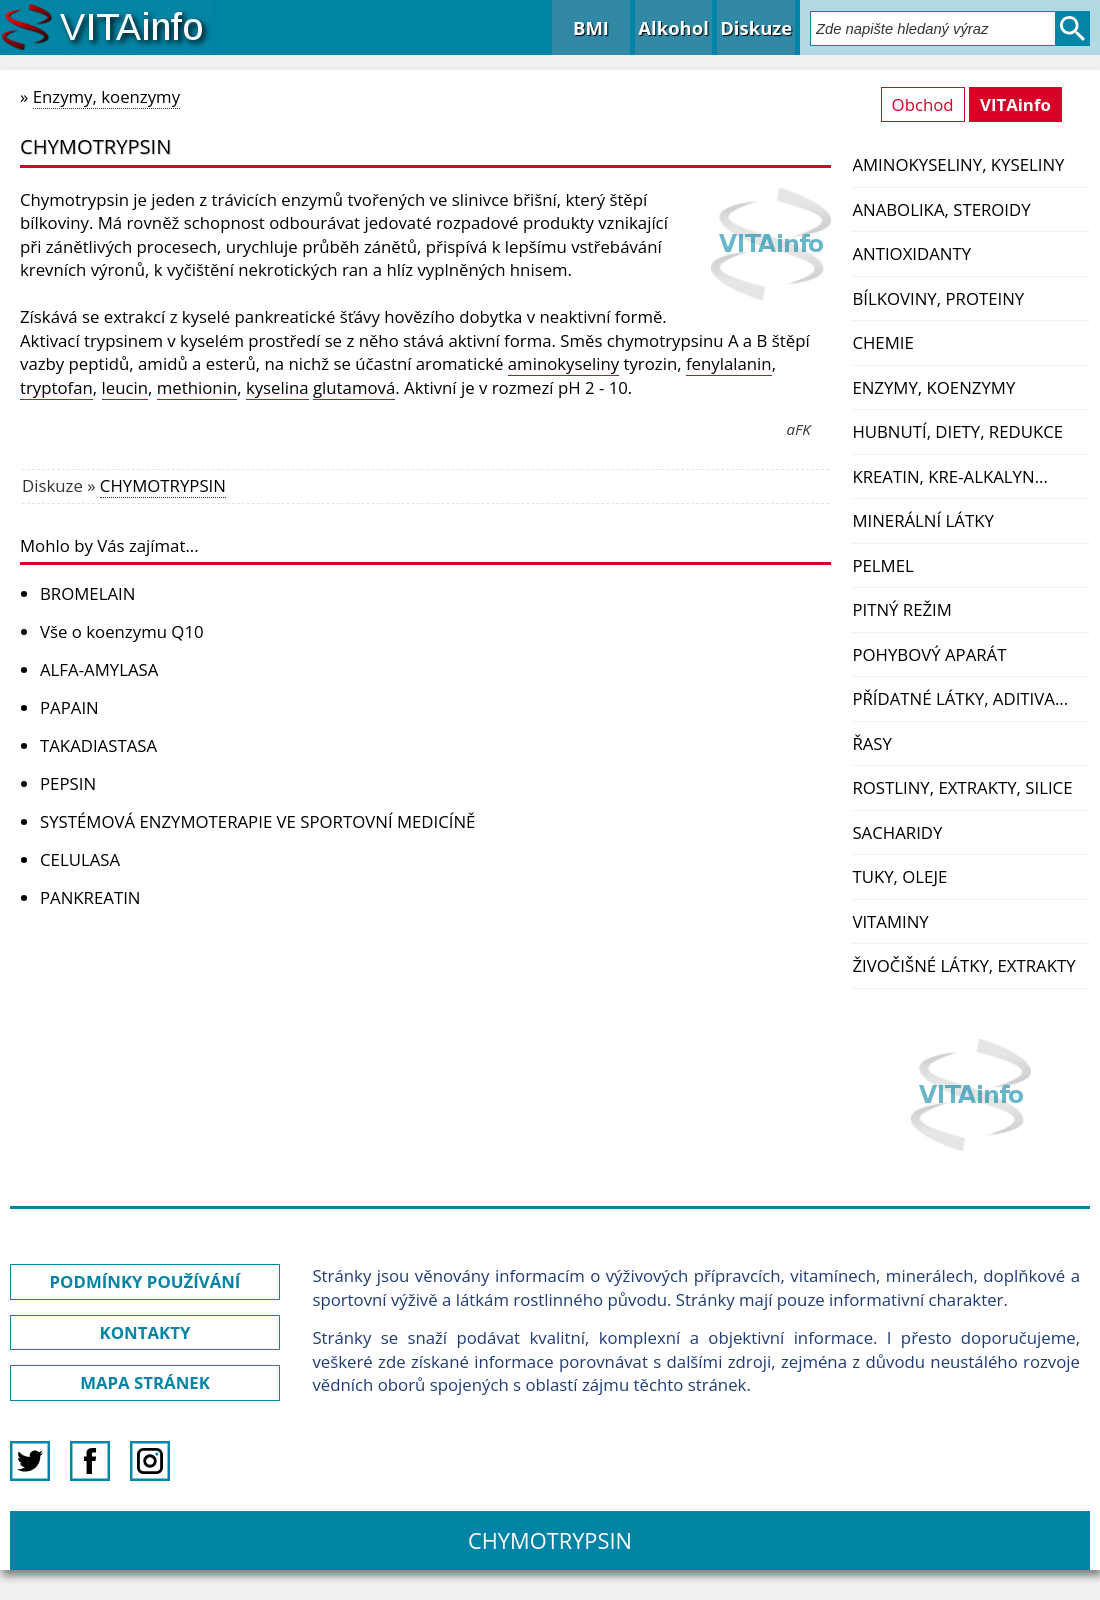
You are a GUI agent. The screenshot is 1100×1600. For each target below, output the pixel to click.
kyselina (277, 387)
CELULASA (80, 859)
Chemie (882, 342)
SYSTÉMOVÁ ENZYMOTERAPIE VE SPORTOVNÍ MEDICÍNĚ (257, 821)
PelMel (882, 565)
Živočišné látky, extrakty (963, 965)
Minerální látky (922, 520)
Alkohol (673, 27)
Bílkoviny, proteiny (938, 298)
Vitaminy (890, 921)
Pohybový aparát (929, 654)
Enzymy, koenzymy (933, 387)
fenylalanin (729, 363)
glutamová (354, 387)
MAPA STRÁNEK (145, 1382)
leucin (125, 387)
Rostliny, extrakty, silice (962, 787)
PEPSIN (68, 783)
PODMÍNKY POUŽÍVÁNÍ (145, 1281)
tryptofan (56, 387)
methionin (197, 387)
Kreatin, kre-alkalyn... (949, 476)
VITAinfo (1015, 104)
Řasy (872, 743)
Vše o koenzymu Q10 (122, 631)
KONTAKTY (145, 1332)
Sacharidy (897, 832)
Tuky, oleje (899, 876)
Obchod (923, 104)
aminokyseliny (563, 363)
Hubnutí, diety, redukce (957, 431)
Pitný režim (901, 609)
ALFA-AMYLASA (99, 669)
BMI (591, 27)
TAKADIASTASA (98, 745)
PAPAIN (69, 707)
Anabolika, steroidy (941, 209)
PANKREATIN (90, 897)
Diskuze (756, 27)
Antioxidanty (911, 253)
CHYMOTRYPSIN (163, 485)
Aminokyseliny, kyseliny (958, 164)
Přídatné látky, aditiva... (960, 698)
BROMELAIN (87, 593)
